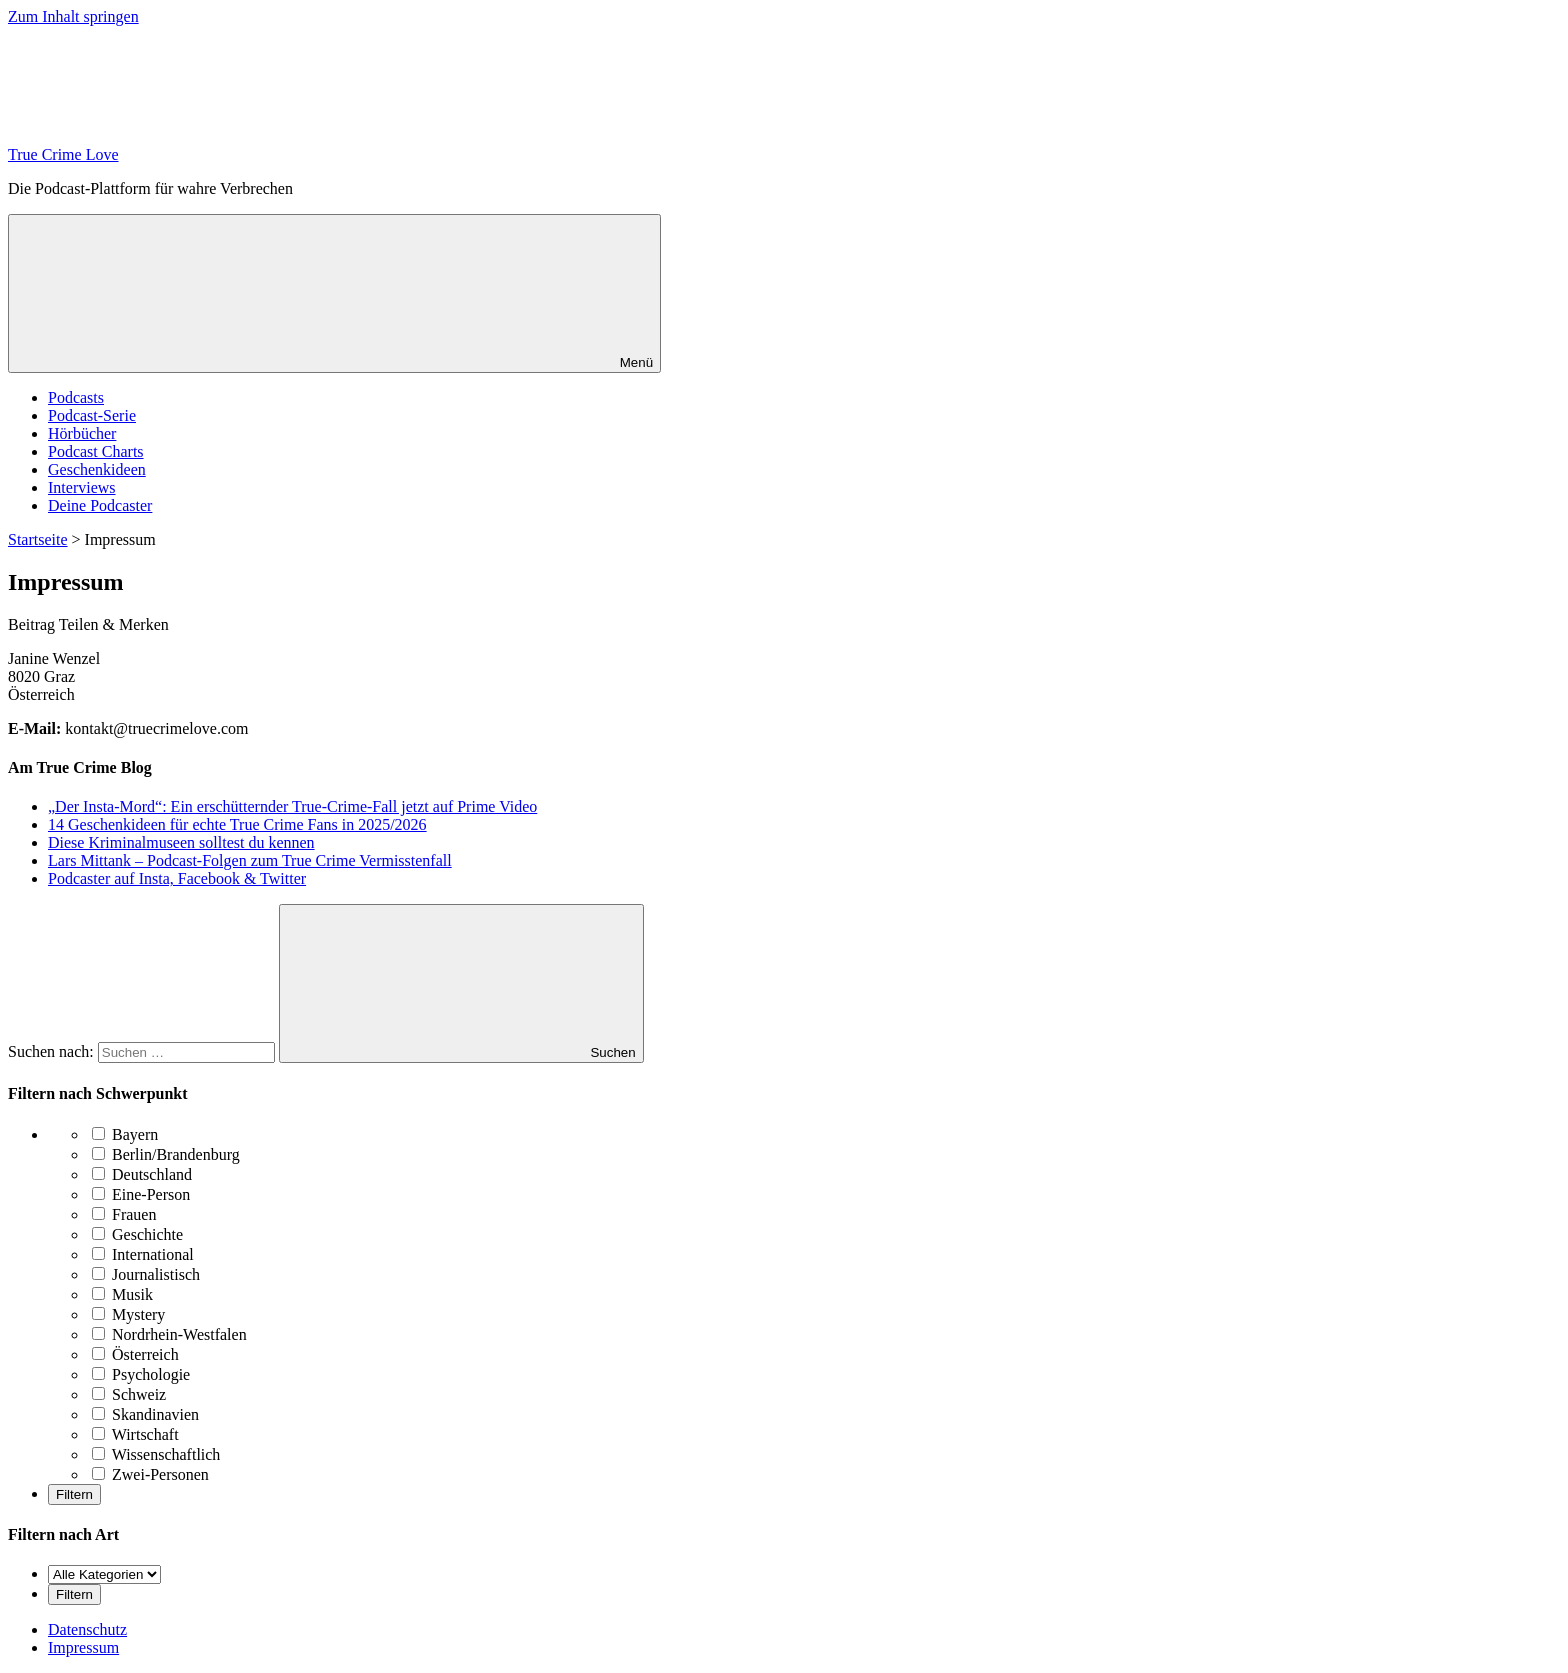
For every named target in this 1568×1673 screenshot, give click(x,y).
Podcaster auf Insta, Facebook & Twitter (177, 878)
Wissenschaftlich (156, 1454)
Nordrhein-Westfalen (169, 1334)
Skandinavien (145, 1414)
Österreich (135, 1354)
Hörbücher (82, 433)
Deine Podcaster (100, 505)
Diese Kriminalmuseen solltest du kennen (181, 842)
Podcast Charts (96, 451)
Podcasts (76, 397)
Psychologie (141, 1374)
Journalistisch (146, 1274)
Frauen (124, 1214)
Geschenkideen (97, 469)
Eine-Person (141, 1194)
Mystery (128, 1314)
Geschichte (137, 1234)
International (143, 1254)
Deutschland (142, 1174)
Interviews (82, 487)
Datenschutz (87, 1629)
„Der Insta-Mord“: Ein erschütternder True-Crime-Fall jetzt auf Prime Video (292, 806)
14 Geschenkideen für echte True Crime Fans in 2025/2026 (237, 824)
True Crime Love (63, 154)
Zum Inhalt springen (73, 16)
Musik (122, 1294)
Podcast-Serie (92, 415)
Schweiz (129, 1394)
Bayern (125, 1134)
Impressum (83, 1647)
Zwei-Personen (150, 1474)
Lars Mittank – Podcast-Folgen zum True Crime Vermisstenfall (250, 860)
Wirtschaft (135, 1434)
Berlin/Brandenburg (166, 1154)
